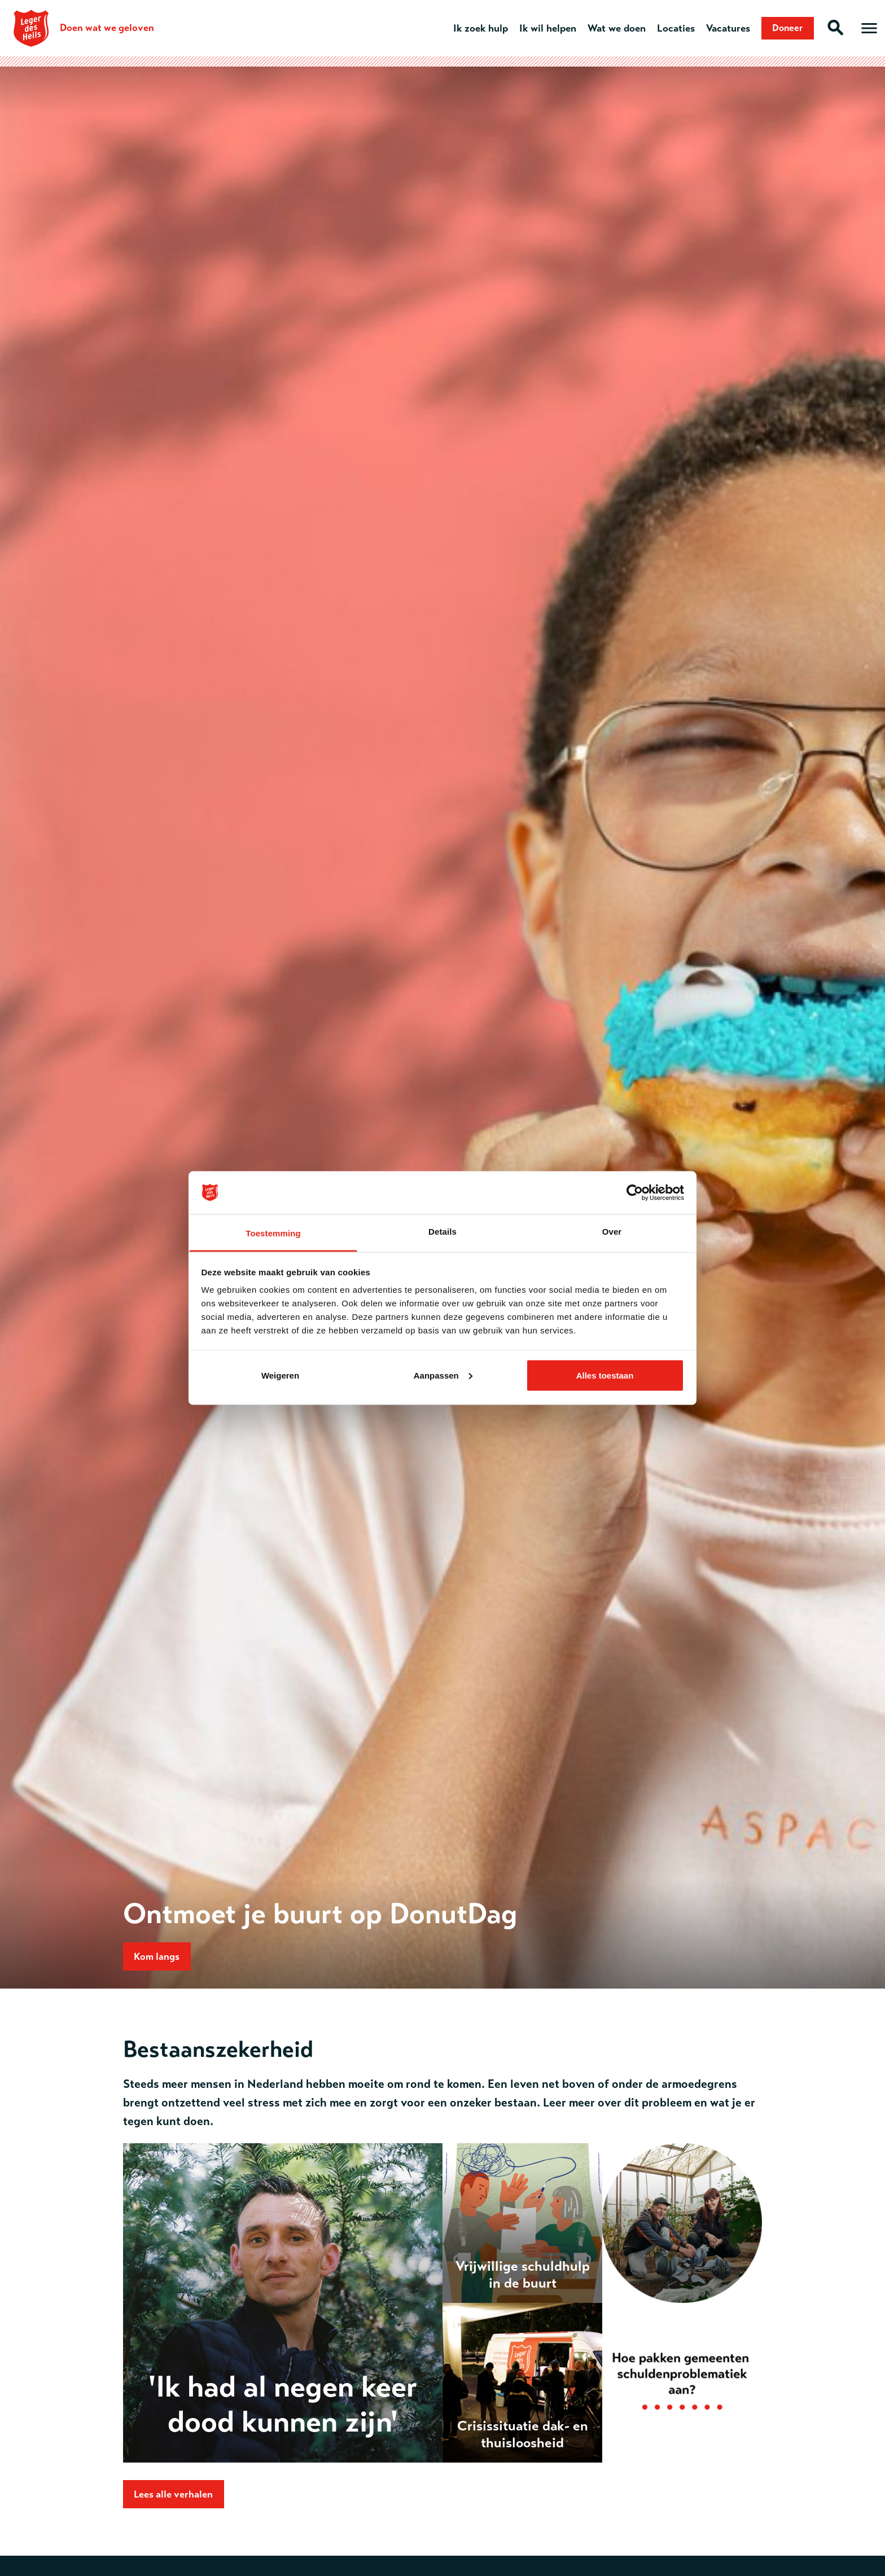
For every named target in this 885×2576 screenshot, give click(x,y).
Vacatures (722, 28)
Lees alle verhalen (176, 2496)
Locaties (670, 28)
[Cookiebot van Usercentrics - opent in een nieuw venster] (634, 1192)
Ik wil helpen (541, 28)
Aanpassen (443, 1375)
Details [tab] (442, 1231)
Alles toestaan (605, 1375)
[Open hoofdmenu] (869, 28)
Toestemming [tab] (273, 1233)
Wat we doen (610, 28)
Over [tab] (612, 1231)
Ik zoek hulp (474, 28)
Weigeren (280, 1375)
